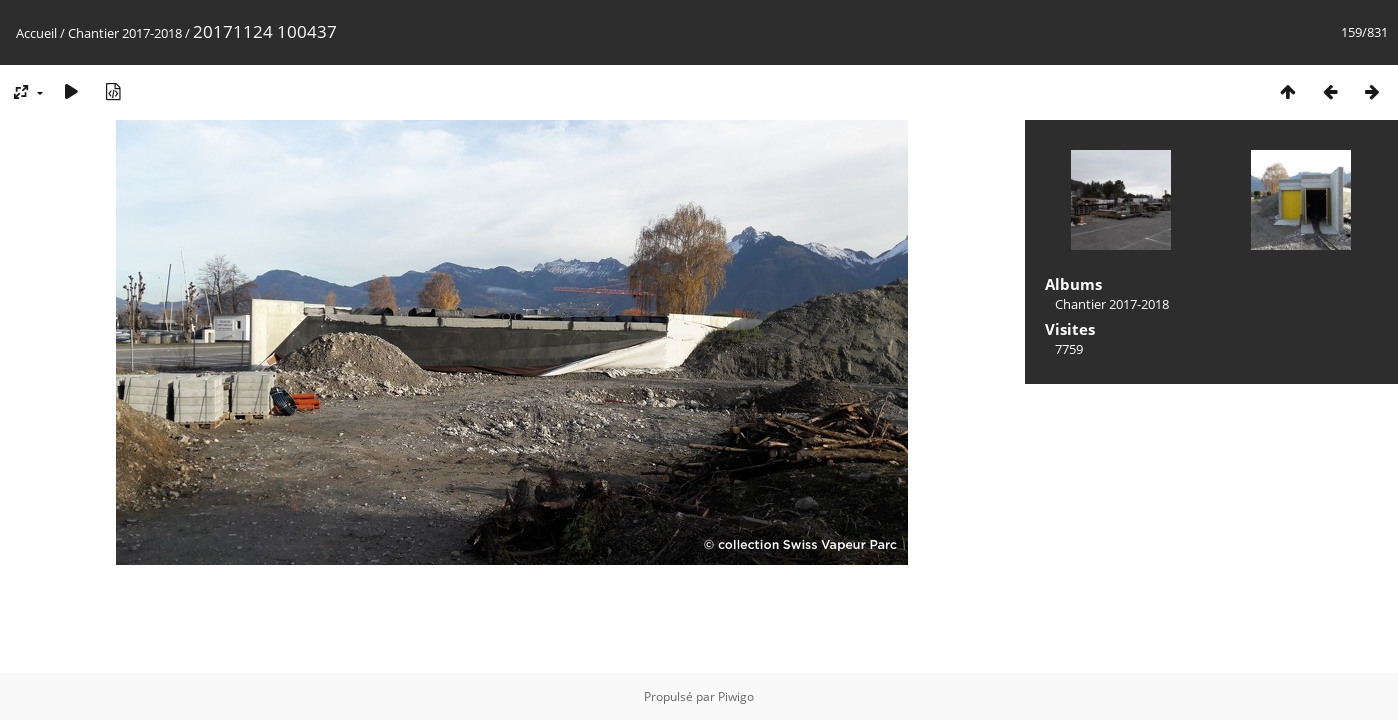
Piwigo (736, 696)
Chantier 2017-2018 (125, 33)
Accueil (36, 33)
